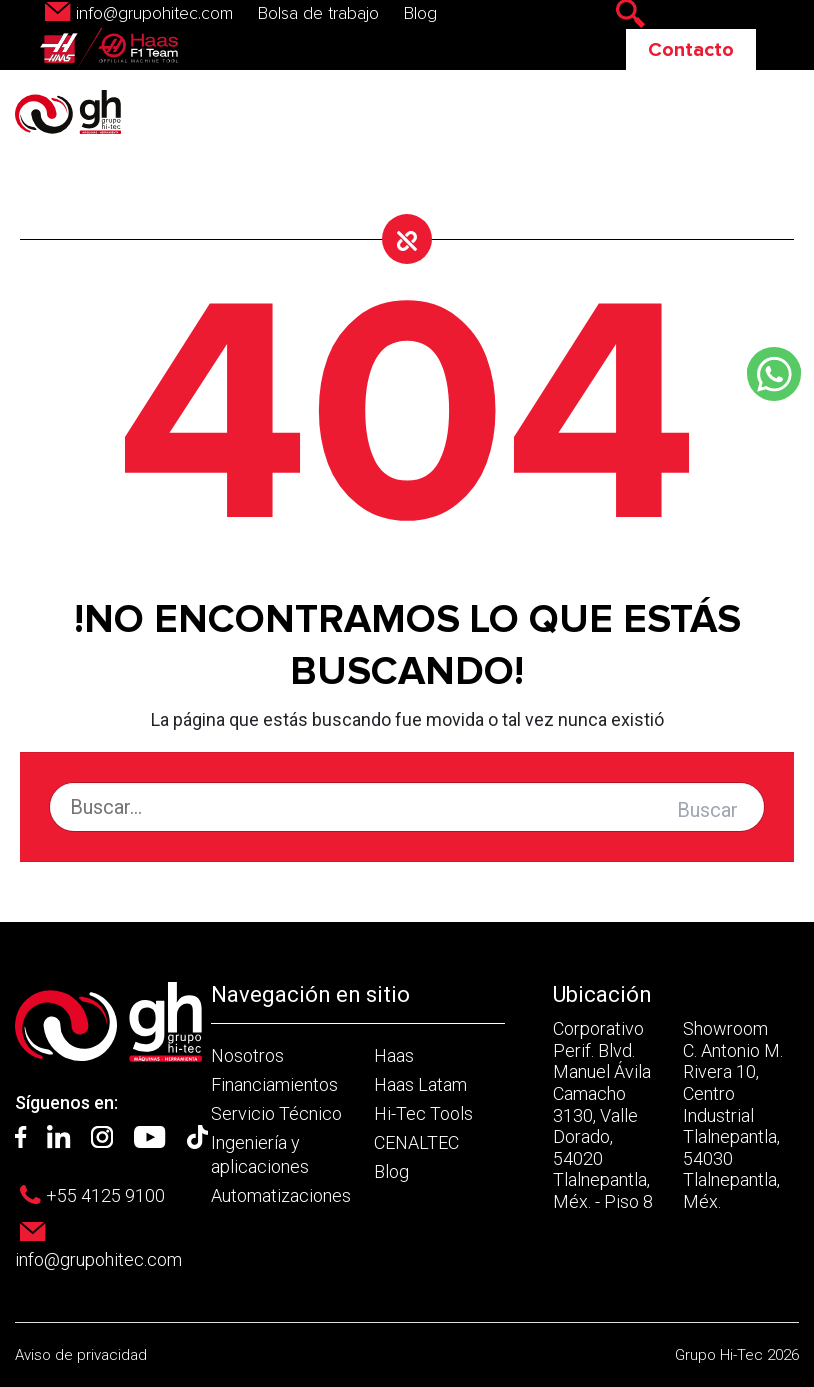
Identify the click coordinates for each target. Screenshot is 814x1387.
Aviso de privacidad (81, 1355)
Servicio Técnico (276, 1113)
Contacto (691, 50)
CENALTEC (416, 1142)
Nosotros (247, 1055)
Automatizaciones (281, 1195)
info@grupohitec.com (154, 14)
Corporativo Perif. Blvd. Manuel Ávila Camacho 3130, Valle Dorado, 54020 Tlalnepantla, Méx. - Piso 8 (603, 1115)
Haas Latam (420, 1084)
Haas (394, 1055)
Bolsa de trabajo (318, 14)
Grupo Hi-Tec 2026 (737, 1355)
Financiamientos (274, 1084)
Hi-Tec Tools (423, 1113)
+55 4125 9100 (105, 1195)
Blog (420, 14)
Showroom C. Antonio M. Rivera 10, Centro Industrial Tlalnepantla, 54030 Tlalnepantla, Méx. (733, 1115)
